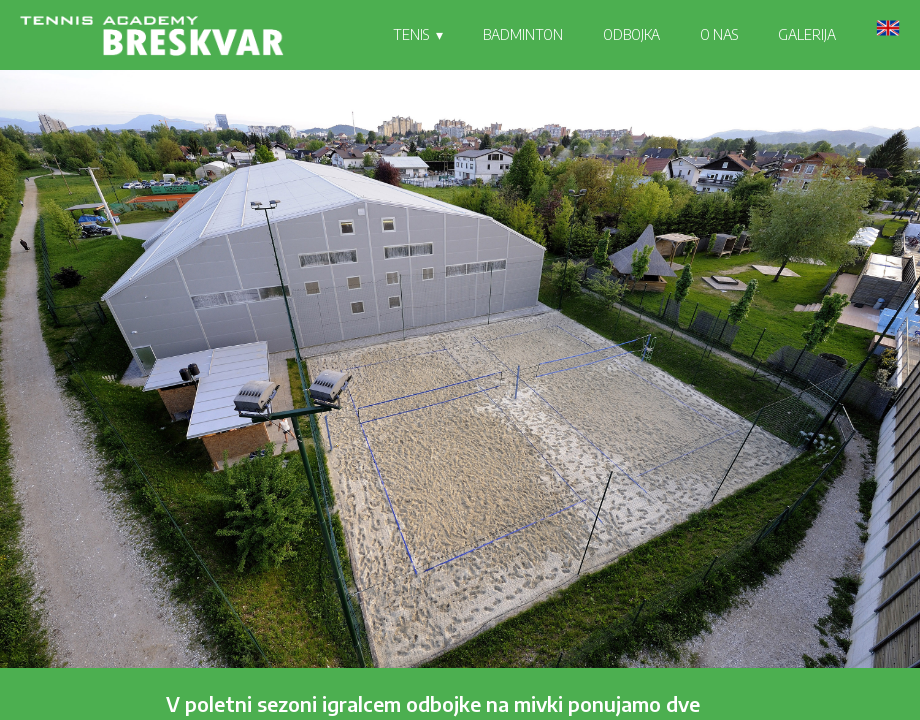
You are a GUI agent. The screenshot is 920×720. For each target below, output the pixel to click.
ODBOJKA (631, 34)
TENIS (411, 34)
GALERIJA (807, 34)
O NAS (719, 34)
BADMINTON (523, 34)
